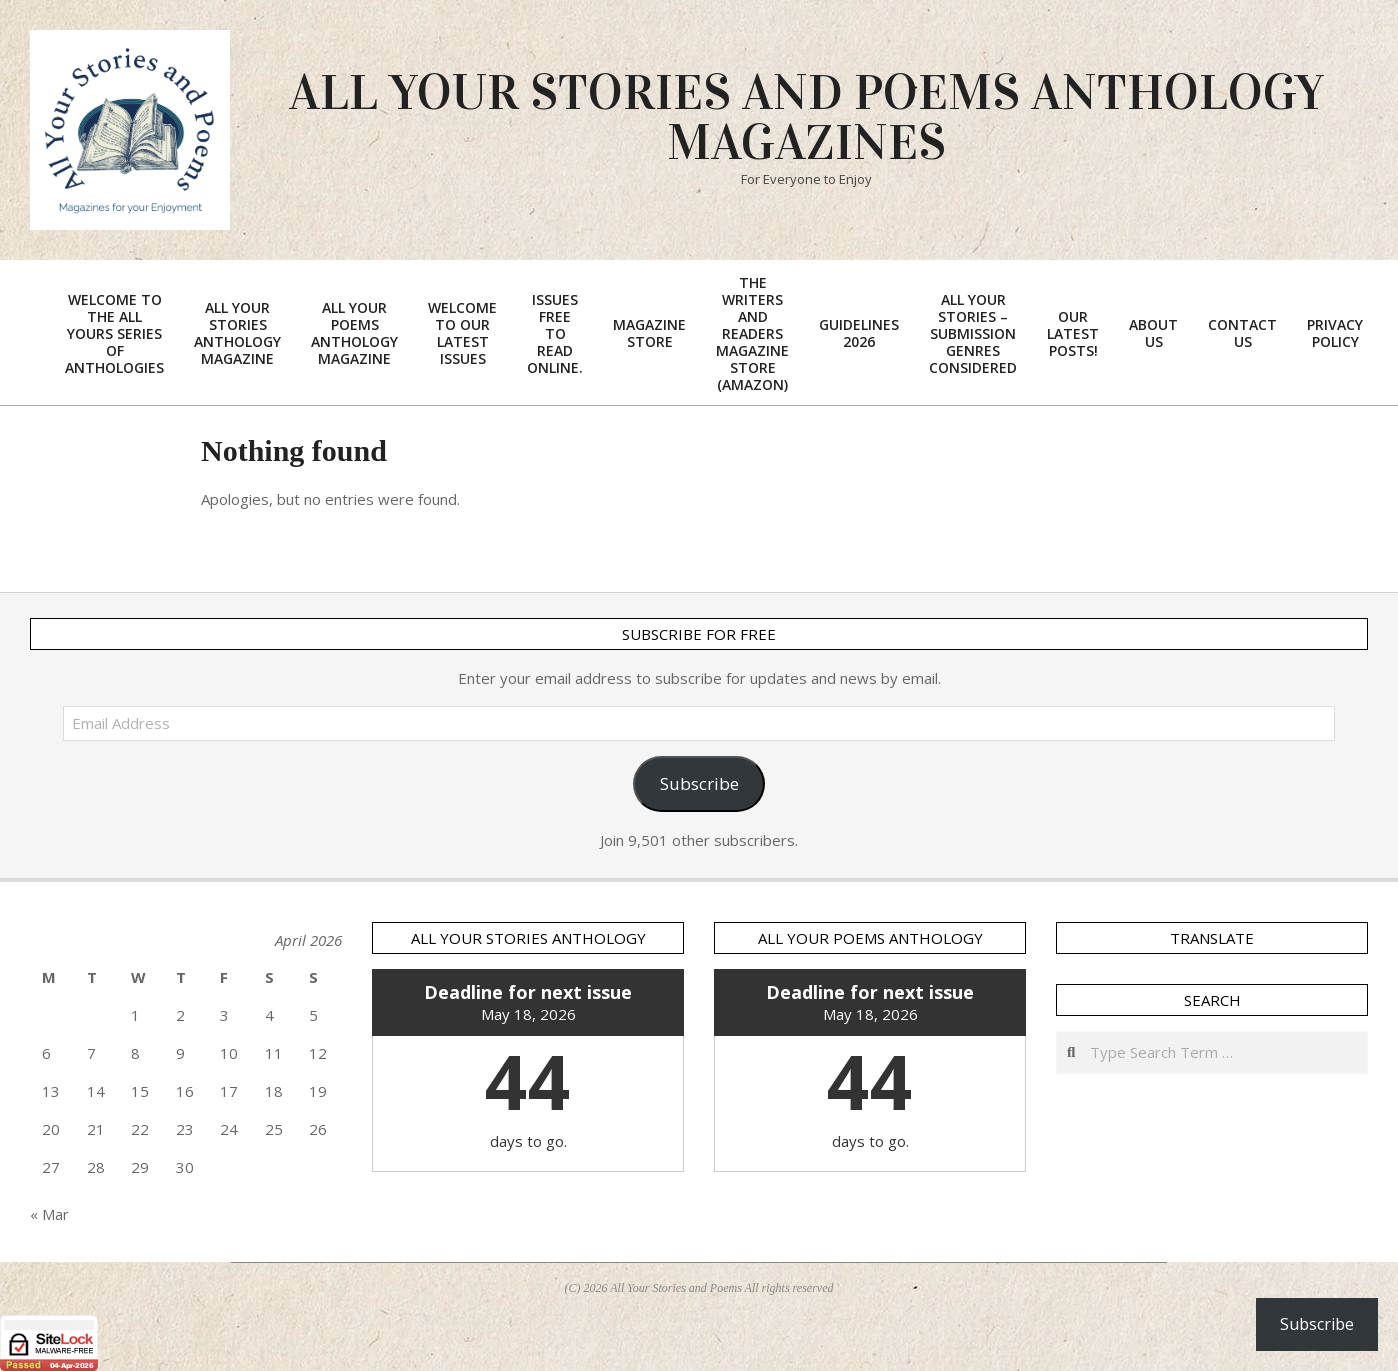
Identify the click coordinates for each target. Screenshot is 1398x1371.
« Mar (49, 1214)
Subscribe (699, 783)
